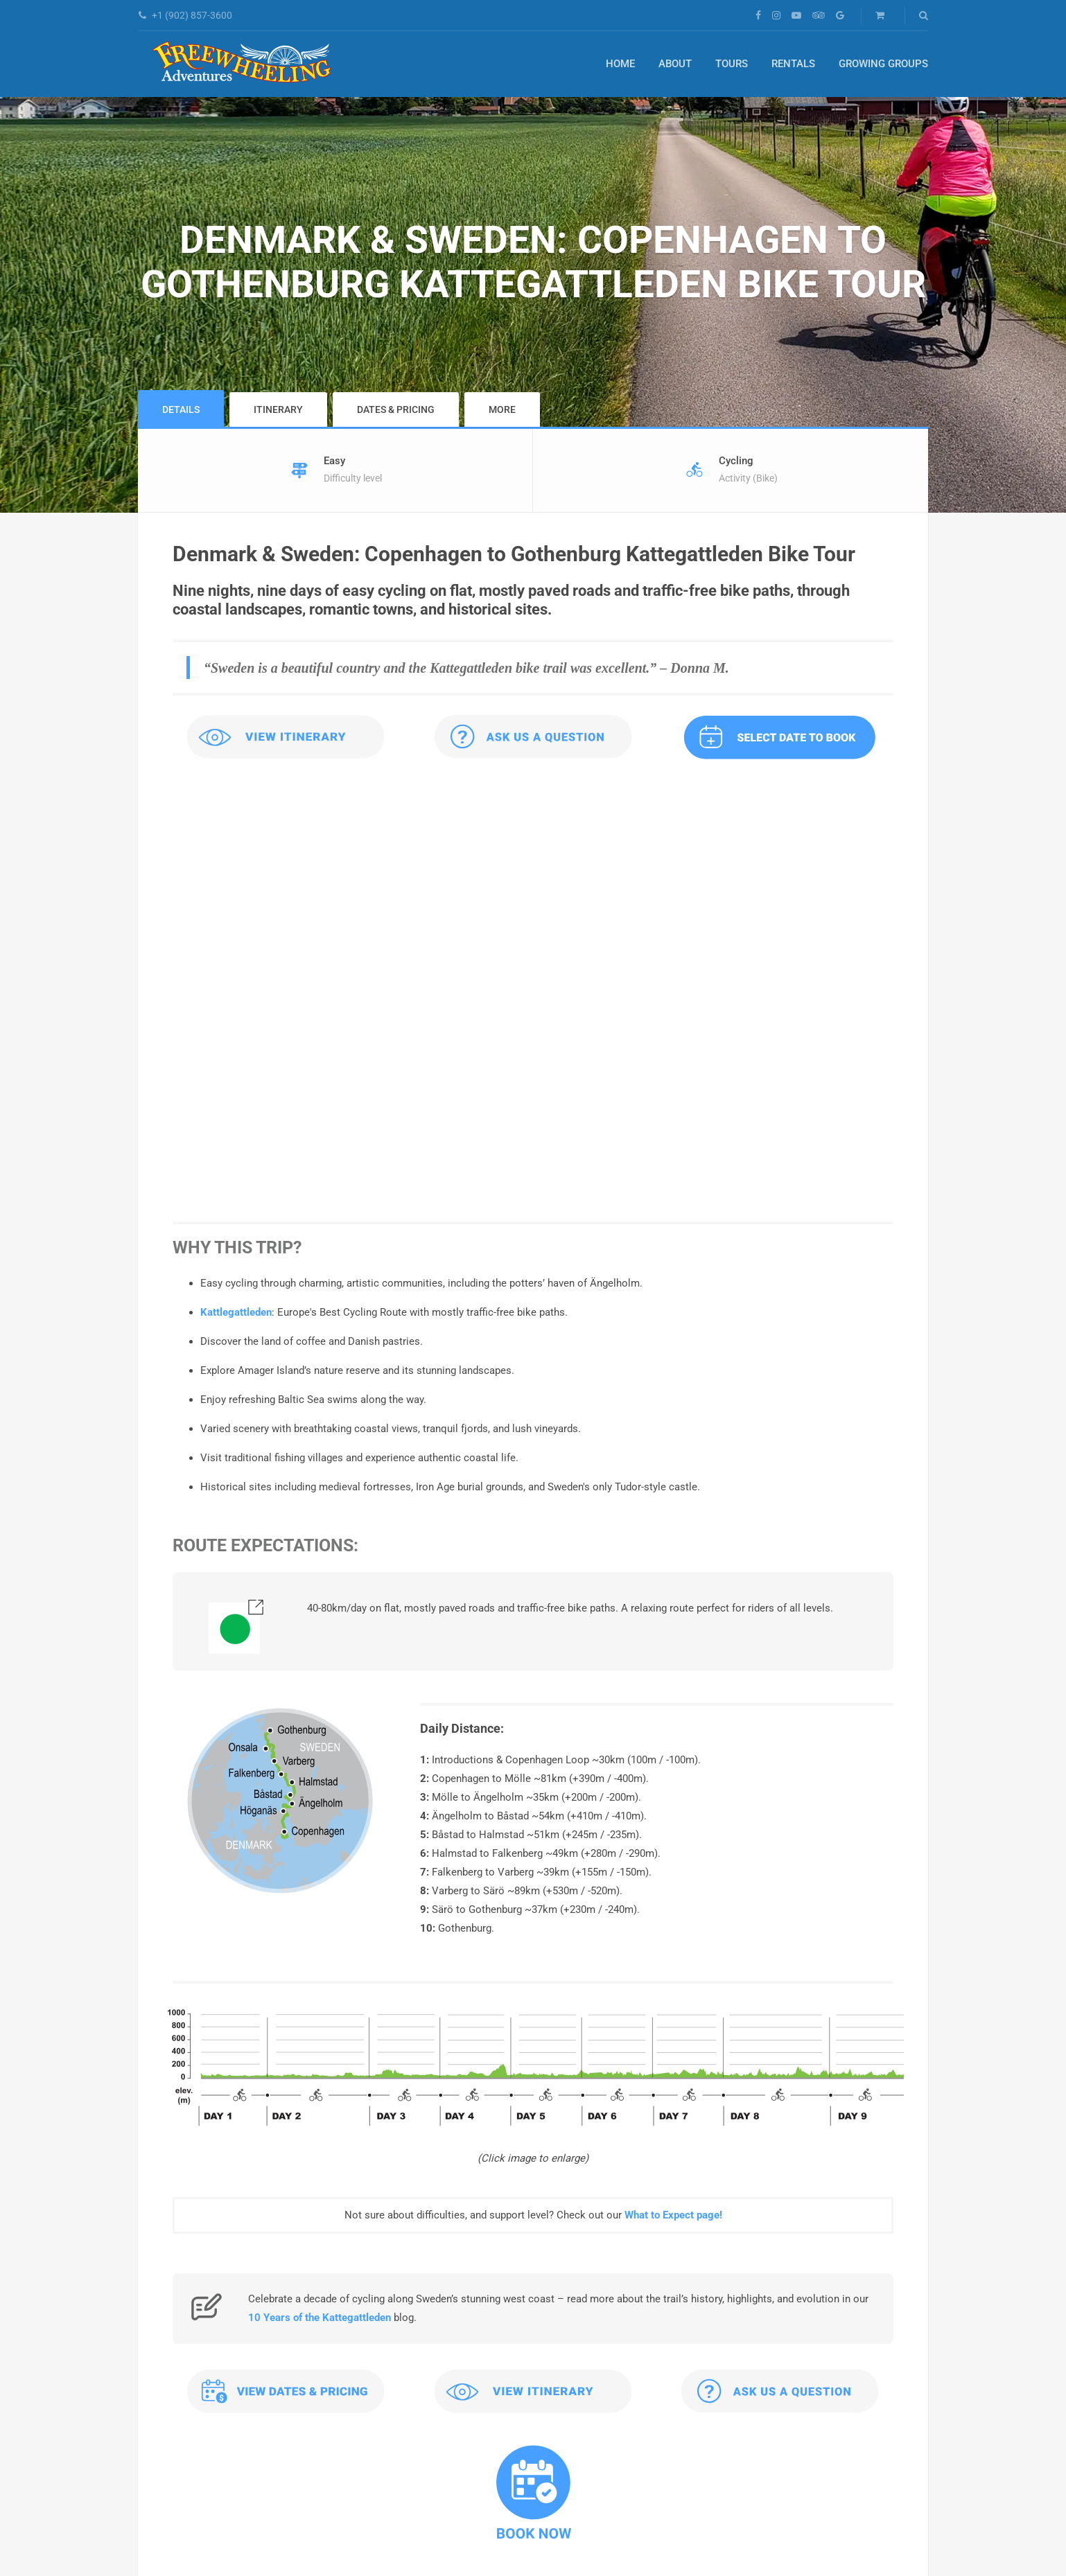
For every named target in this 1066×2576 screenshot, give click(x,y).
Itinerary (278, 409)
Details (181, 409)
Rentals (793, 64)
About (675, 64)
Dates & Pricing (396, 409)
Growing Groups (883, 64)
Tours (731, 64)
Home (620, 64)
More (502, 409)
